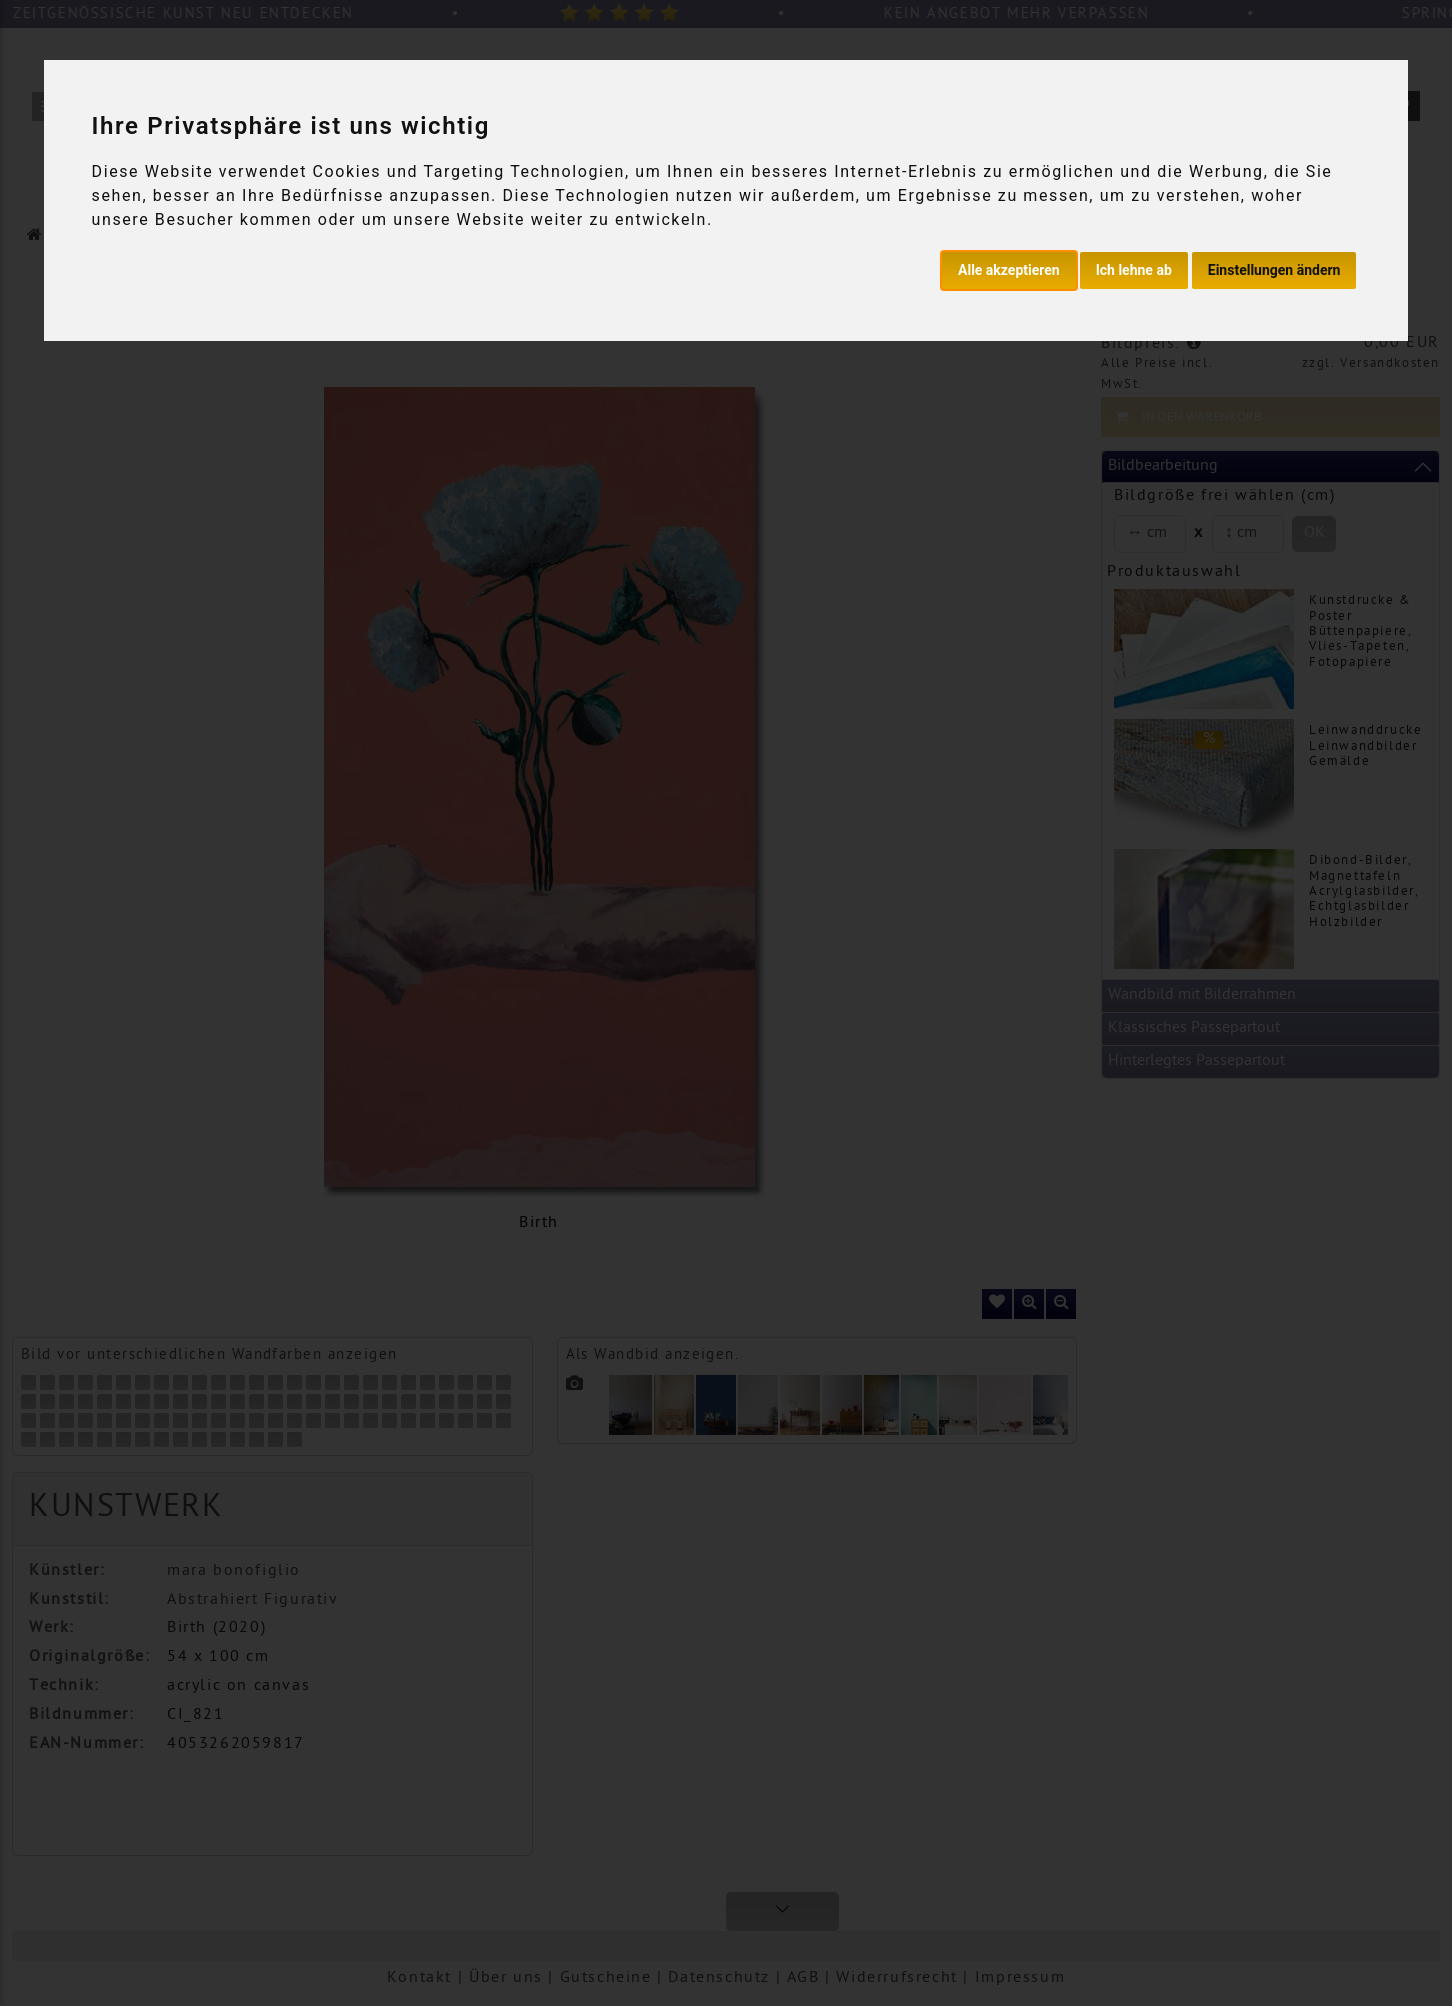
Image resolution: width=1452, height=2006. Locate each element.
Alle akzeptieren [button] (1009, 270)
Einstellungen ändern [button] (1274, 270)
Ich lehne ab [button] (1134, 270)
